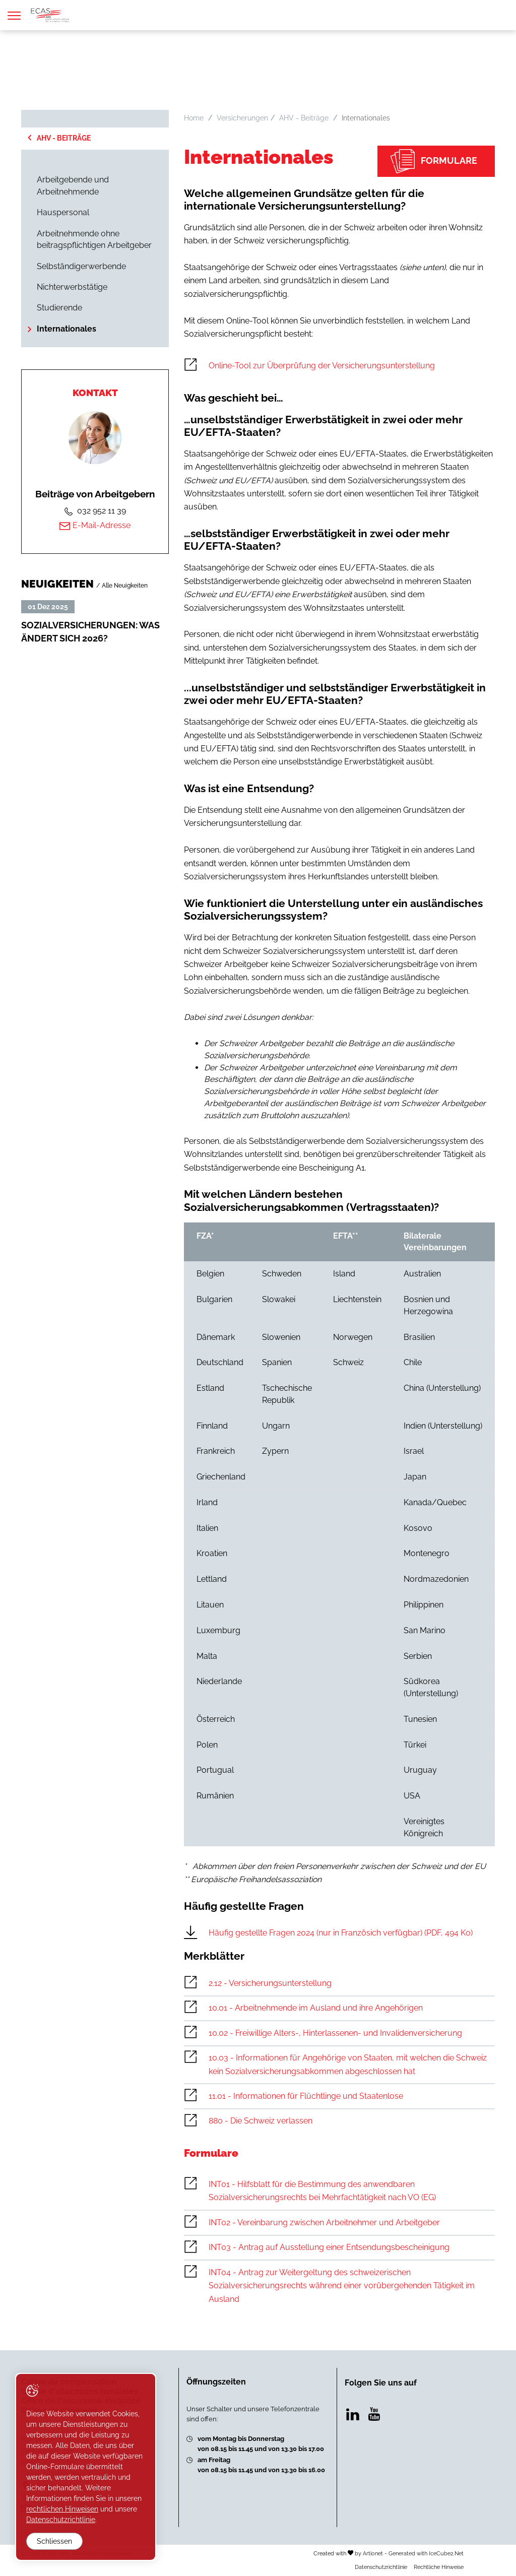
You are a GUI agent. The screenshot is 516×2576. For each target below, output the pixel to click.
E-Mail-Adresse (95, 526)
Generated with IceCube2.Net (426, 2553)
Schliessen (54, 2541)
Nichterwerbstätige (72, 287)
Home (194, 118)
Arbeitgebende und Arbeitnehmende (73, 186)
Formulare (434, 161)
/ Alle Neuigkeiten (122, 585)
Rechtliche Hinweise (439, 2566)
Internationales (66, 329)
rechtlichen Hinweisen (62, 2509)
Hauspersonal (63, 212)
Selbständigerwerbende (81, 266)
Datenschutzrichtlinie (381, 2566)
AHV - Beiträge (64, 138)
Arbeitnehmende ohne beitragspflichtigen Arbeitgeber (94, 239)
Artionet (373, 2553)
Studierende (59, 307)
